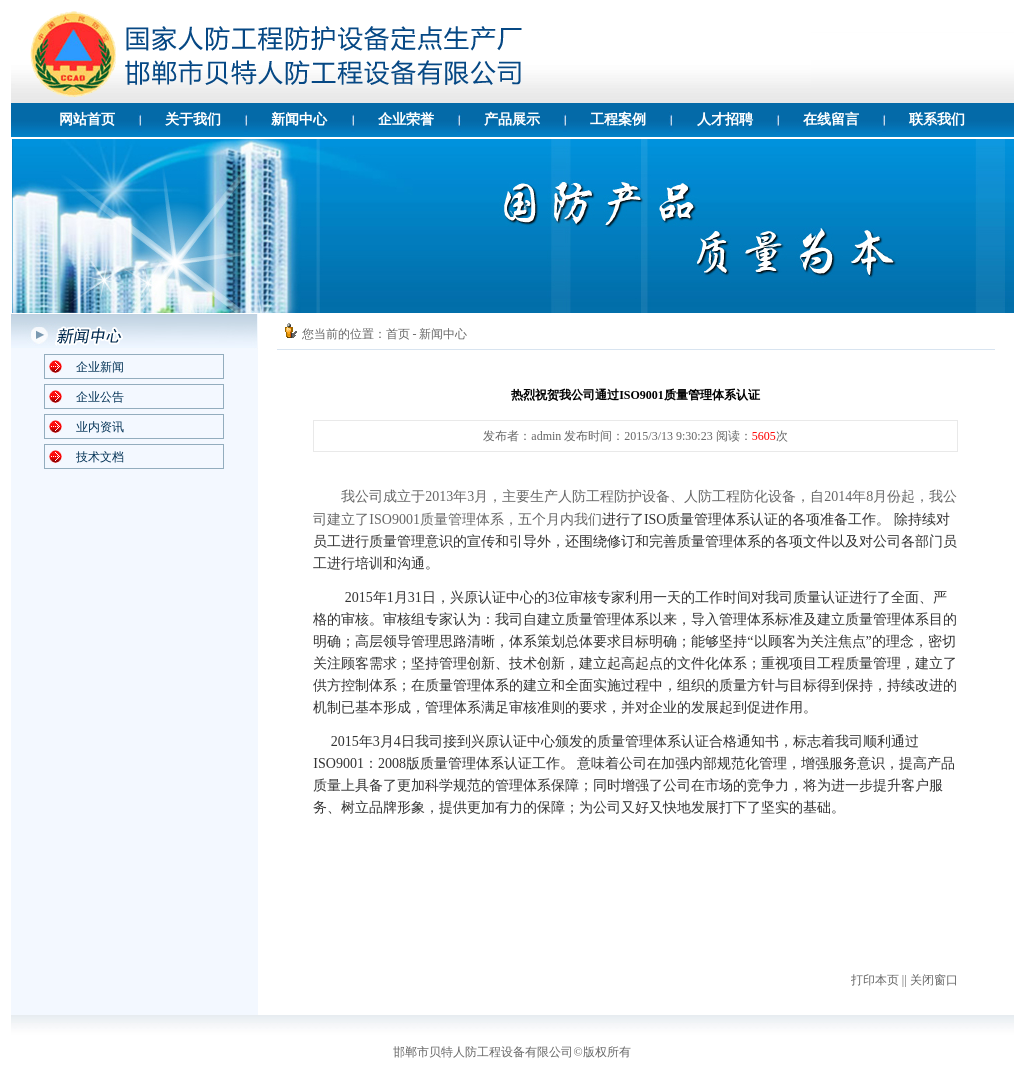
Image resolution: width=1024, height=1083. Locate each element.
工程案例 (618, 119)
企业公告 (100, 397)
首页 (398, 334)
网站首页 (87, 119)
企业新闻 (100, 367)
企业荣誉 (406, 119)
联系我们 (937, 119)
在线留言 (831, 119)
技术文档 (100, 457)
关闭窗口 (934, 980)
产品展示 (512, 119)
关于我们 (193, 119)
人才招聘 (725, 119)
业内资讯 (100, 427)
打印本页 (875, 980)
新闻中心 (299, 119)
